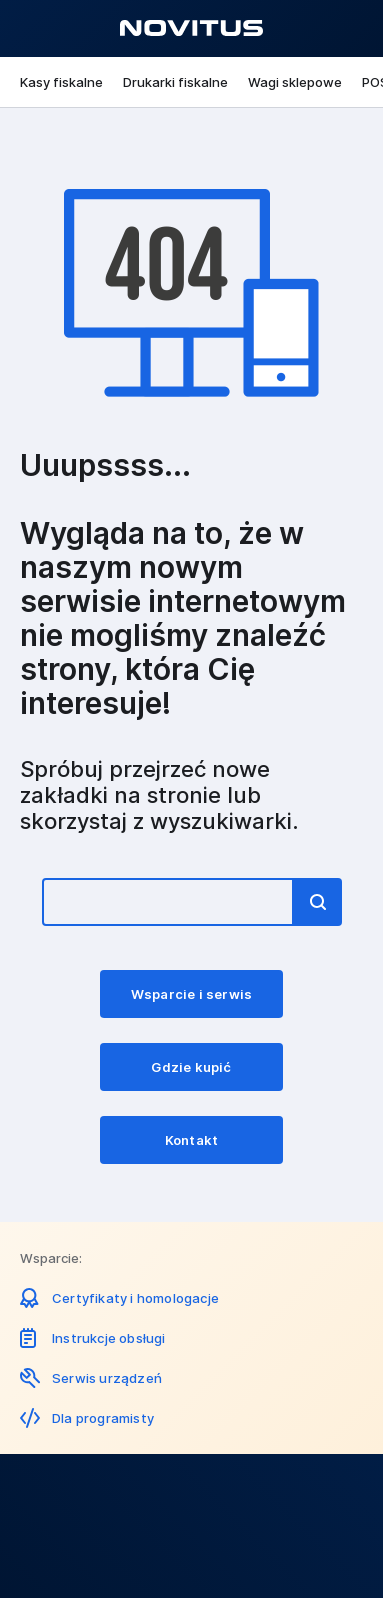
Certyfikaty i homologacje (135, 1298)
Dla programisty (103, 1418)
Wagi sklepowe (295, 82)
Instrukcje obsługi (109, 1338)
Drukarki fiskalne (175, 82)
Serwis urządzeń (107, 1378)
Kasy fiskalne (61, 82)
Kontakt (191, 1140)
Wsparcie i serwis (191, 994)
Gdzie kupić (191, 1067)
